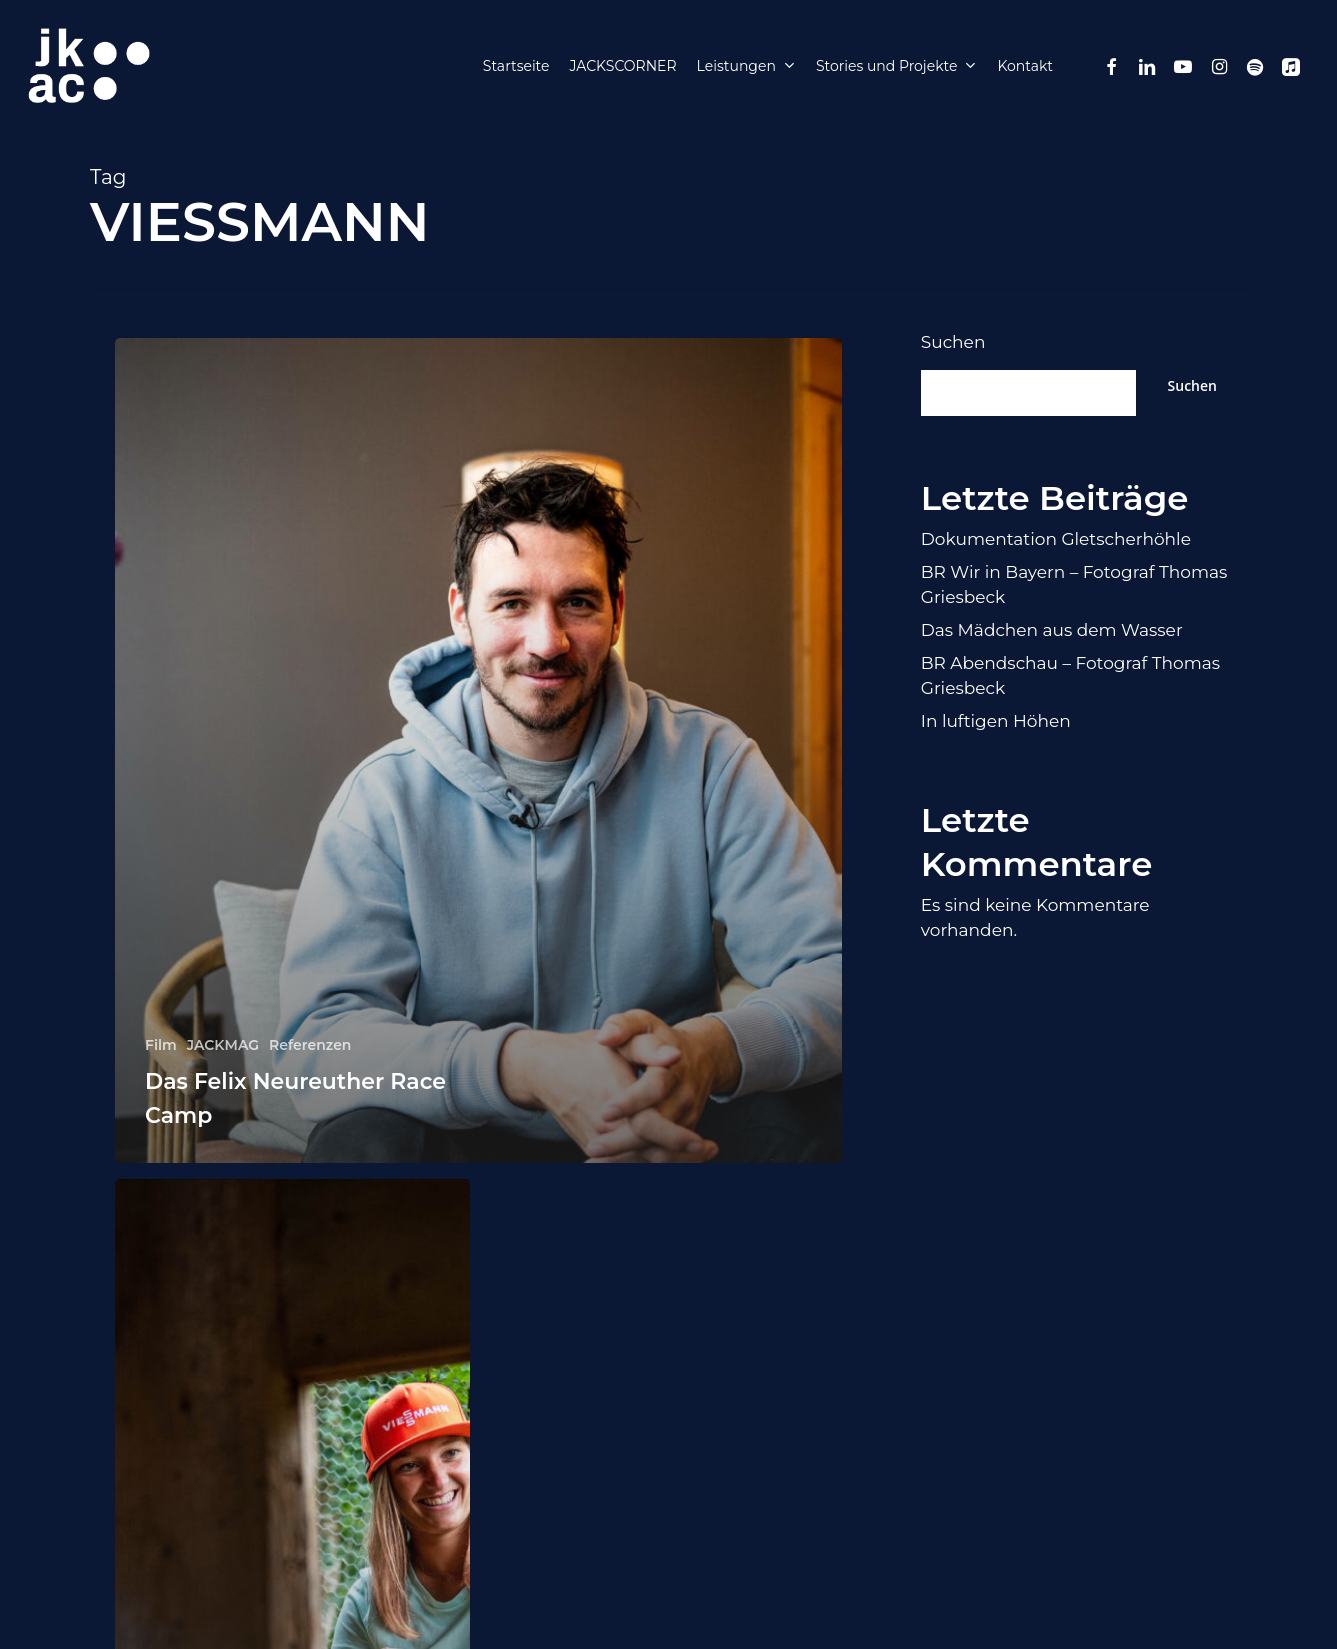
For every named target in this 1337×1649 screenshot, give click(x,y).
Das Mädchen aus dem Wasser (1052, 630)
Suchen (953, 342)
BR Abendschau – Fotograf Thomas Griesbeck (1070, 675)
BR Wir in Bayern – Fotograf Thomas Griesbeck (1074, 584)
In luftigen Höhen (996, 721)
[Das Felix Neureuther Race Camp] (478, 750)
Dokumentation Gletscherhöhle (1056, 539)
